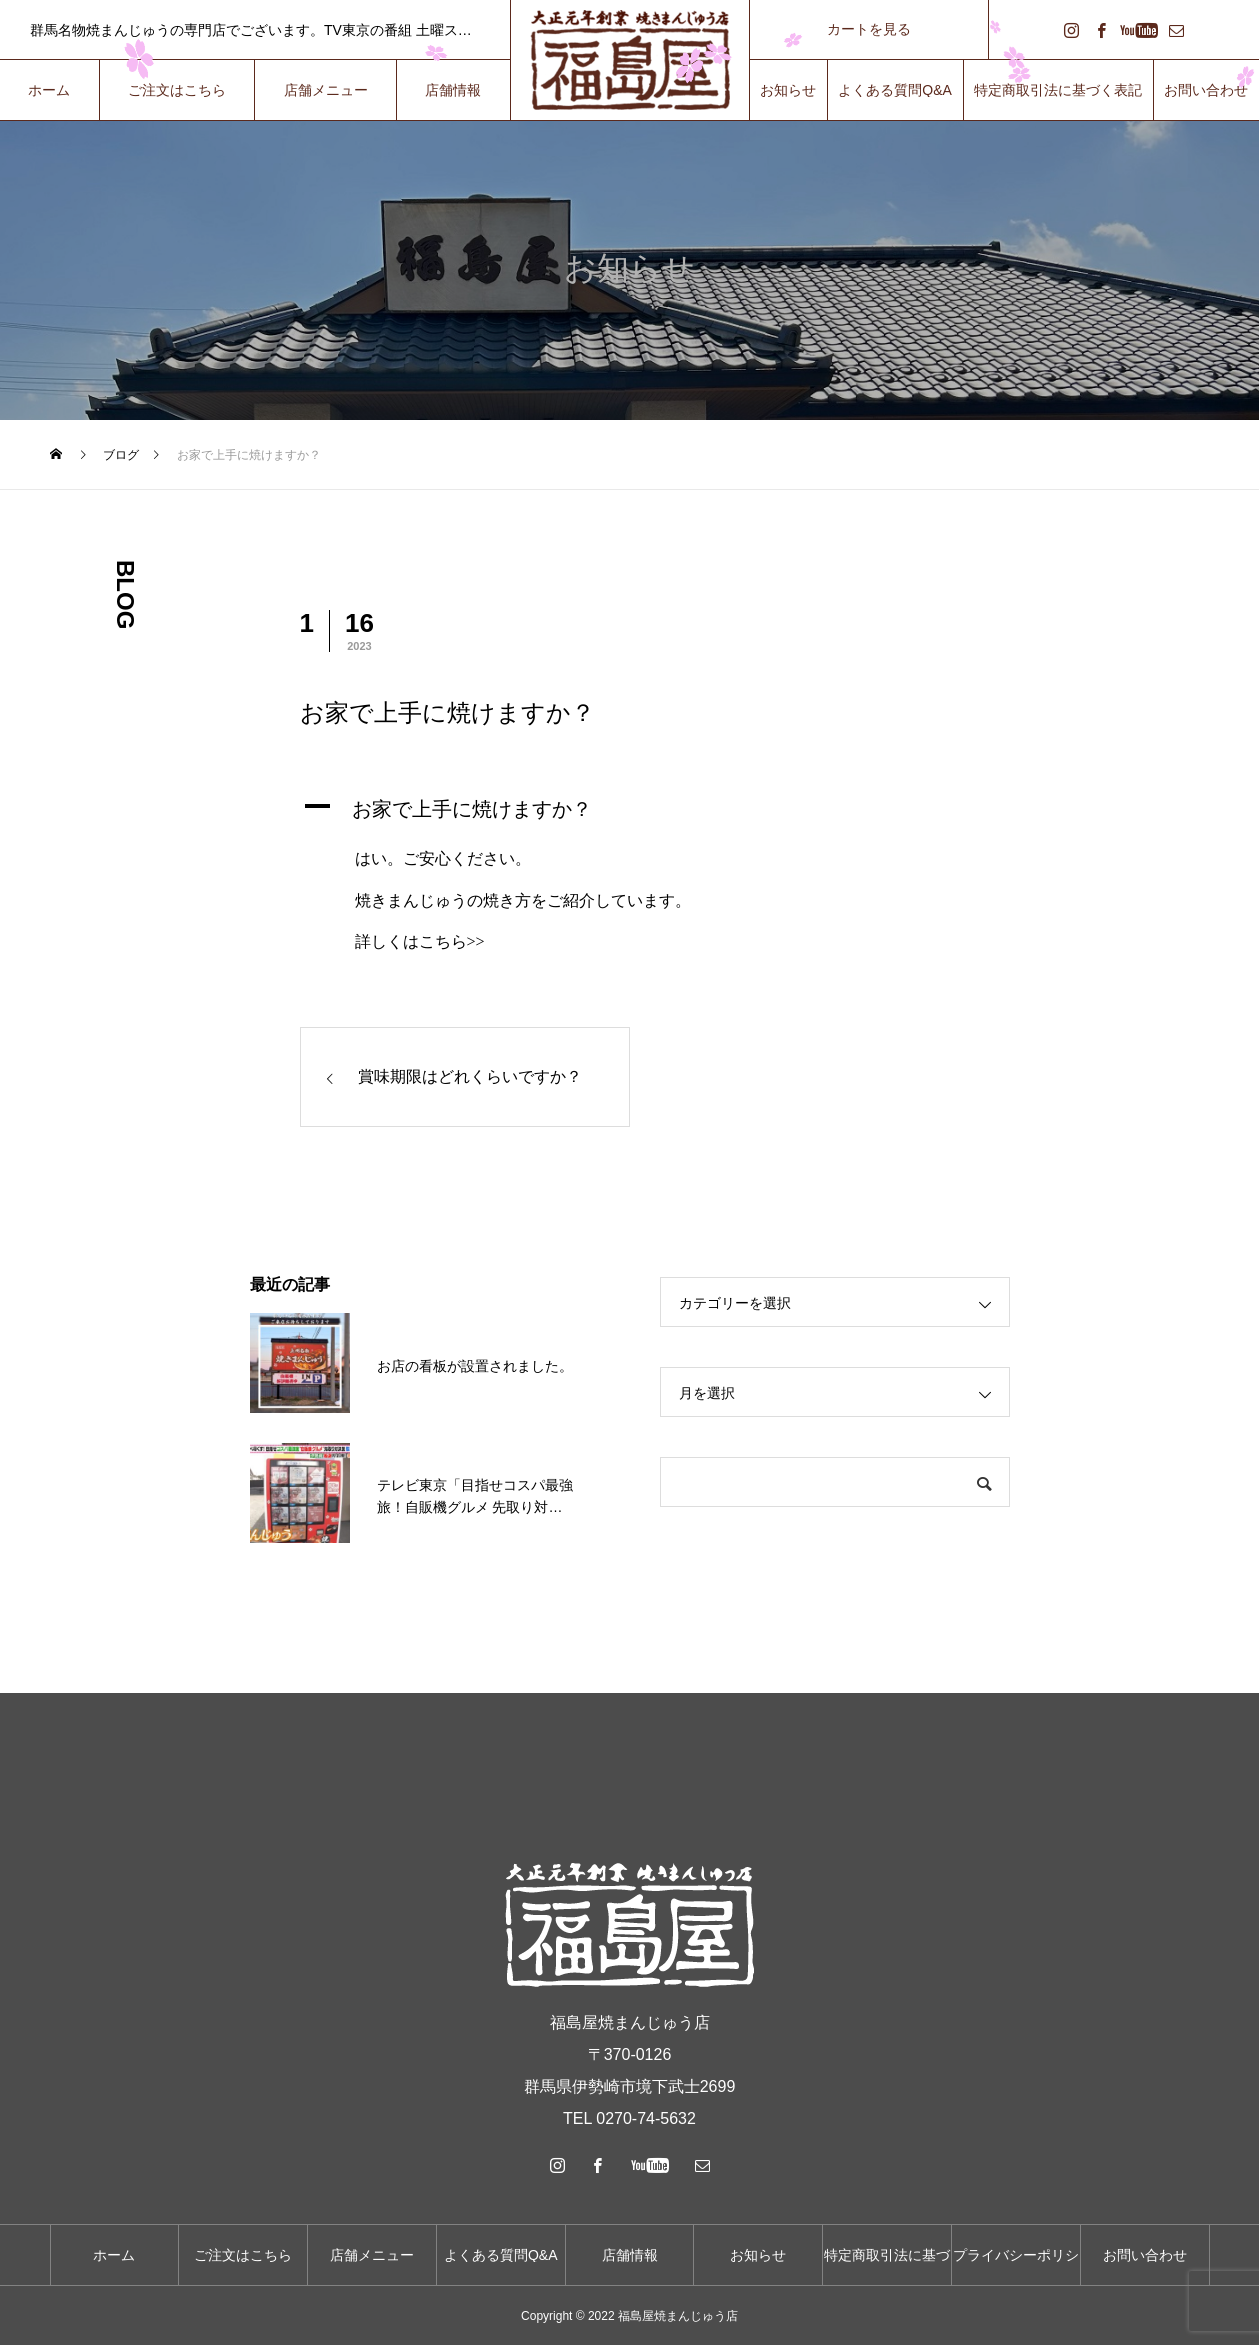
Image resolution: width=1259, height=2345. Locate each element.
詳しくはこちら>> (420, 941)
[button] (630, 809)
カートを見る (869, 29)
